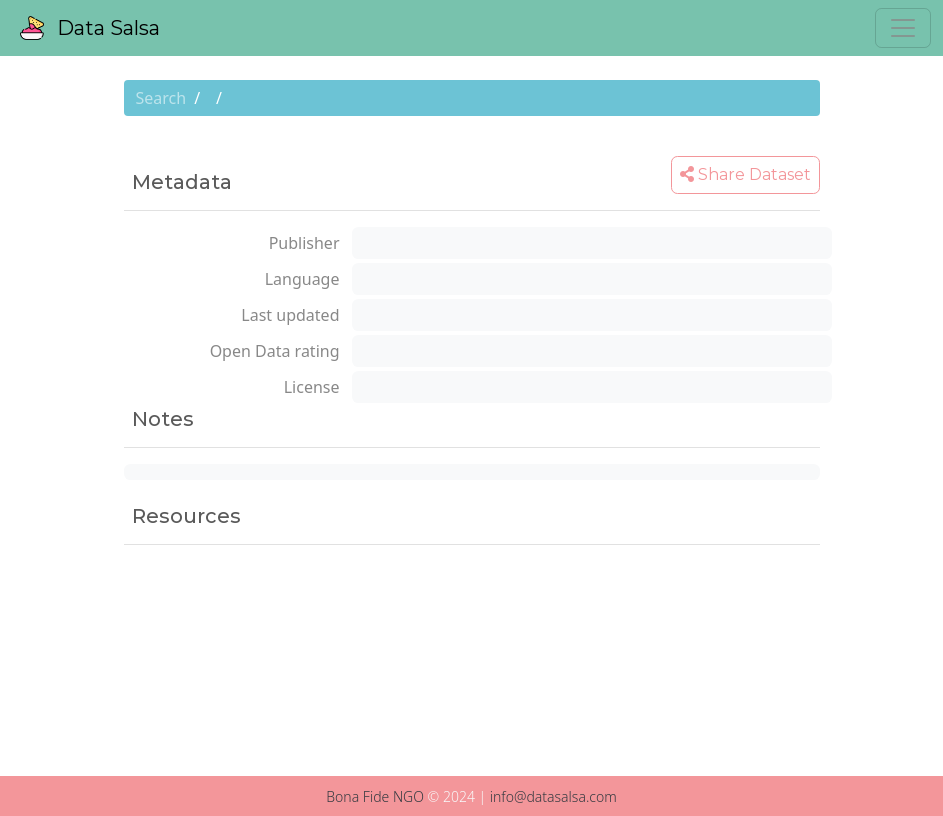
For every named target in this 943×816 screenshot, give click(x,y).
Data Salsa (90, 28)
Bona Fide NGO (375, 796)
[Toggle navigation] (903, 28)
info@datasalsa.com (553, 796)
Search (161, 98)
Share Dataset (745, 174)
